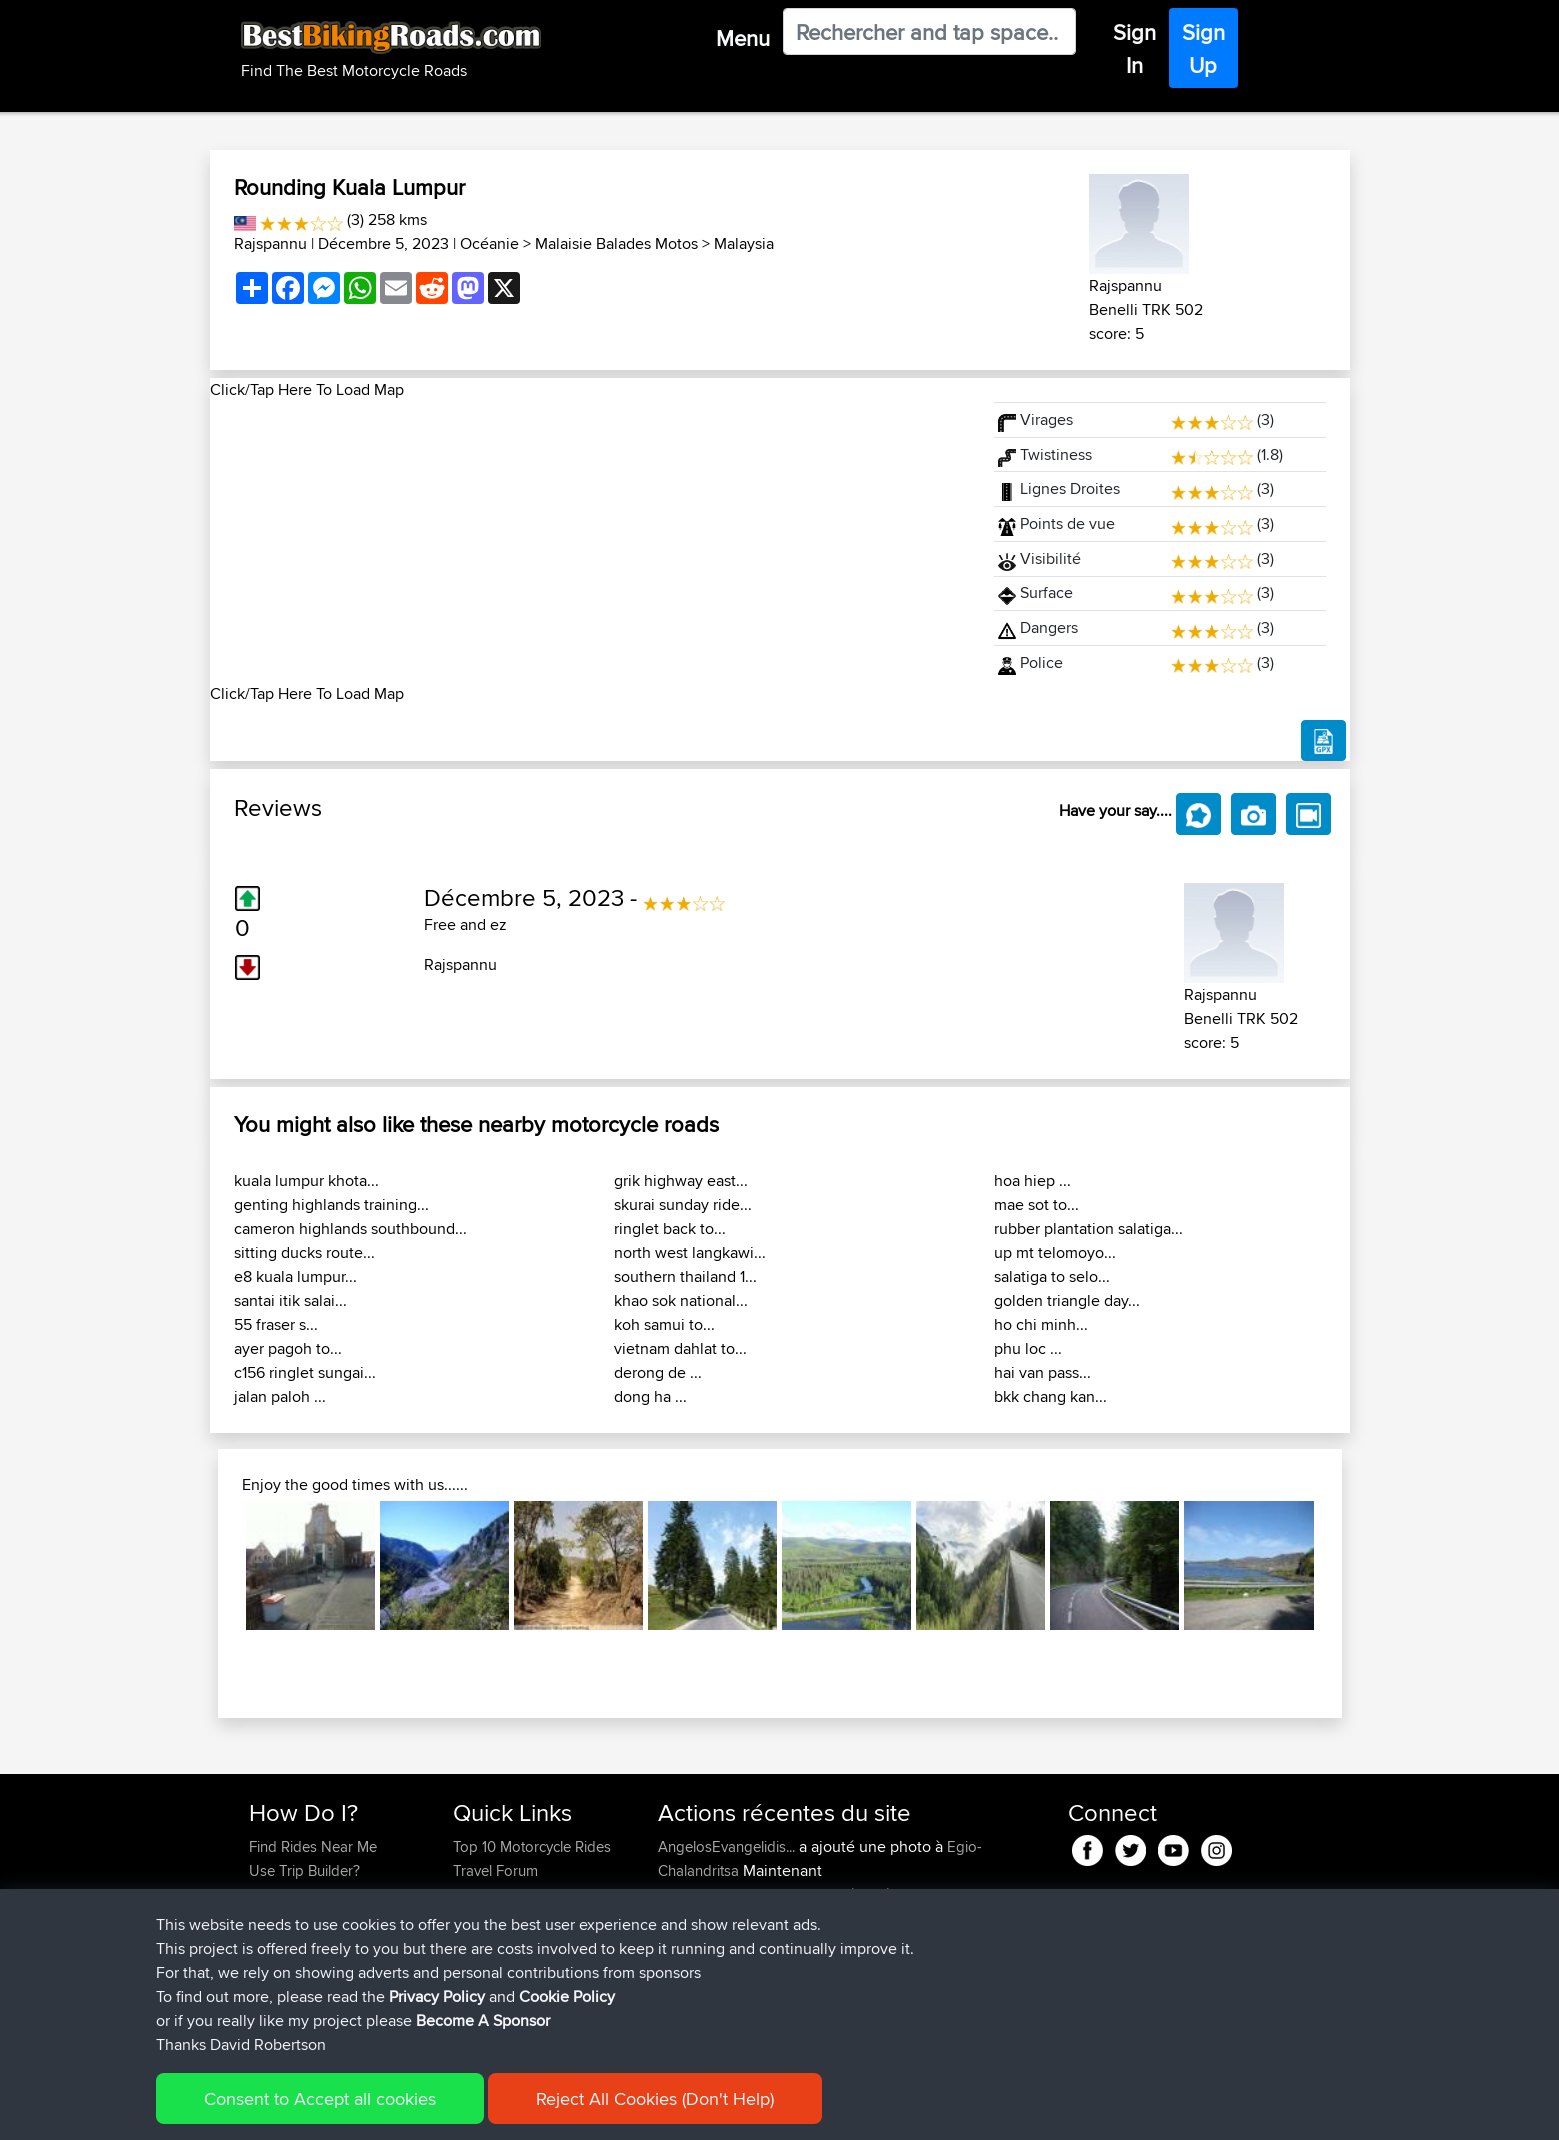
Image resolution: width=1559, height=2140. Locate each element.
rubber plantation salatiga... (1088, 1228)
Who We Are (493, 1918)
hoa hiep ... (1032, 1180)
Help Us (479, 1966)
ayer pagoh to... (288, 1348)
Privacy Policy (437, 2115)
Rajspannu (270, 243)
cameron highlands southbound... (350, 1228)
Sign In (1134, 48)
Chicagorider (702, 1966)
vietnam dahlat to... (680, 1348)
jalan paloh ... (280, 1396)
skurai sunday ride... (683, 1204)
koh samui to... (664, 1324)
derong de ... (658, 1372)
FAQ (262, 1966)
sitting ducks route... (304, 1252)
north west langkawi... (690, 1252)
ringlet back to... (670, 1228)
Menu (743, 38)
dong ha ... (650, 1396)
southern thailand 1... (685, 1276)
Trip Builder (490, 1894)
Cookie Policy (567, 2115)
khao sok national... (681, 1300)
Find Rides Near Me (313, 1846)
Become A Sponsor (312, 1942)
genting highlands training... (331, 1204)
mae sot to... (1036, 1204)
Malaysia (744, 243)
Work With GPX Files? (318, 1894)
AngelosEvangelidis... (726, 1846)
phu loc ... (1028, 1348)
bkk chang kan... (1050, 1396)
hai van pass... (1042, 1372)
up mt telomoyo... (1055, 1252)
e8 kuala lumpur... (295, 1276)
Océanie (489, 243)
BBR (825, 1942)
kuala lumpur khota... (306, 1180)
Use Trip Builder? (304, 1870)
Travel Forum (495, 1870)
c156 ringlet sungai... (305, 1372)
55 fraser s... (276, 1324)
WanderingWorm (714, 1942)
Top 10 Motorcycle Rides (532, 1846)
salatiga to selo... (1052, 1276)
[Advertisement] (590, 542)
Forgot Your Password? (325, 1918)
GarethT (685, 1990)
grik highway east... (681, 1180)
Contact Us (489, 1942)
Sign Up (1203, 48)
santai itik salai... (290, 1300)
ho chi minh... (1041, 1324)
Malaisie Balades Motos (616, 243)
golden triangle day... (1067, 1300)
